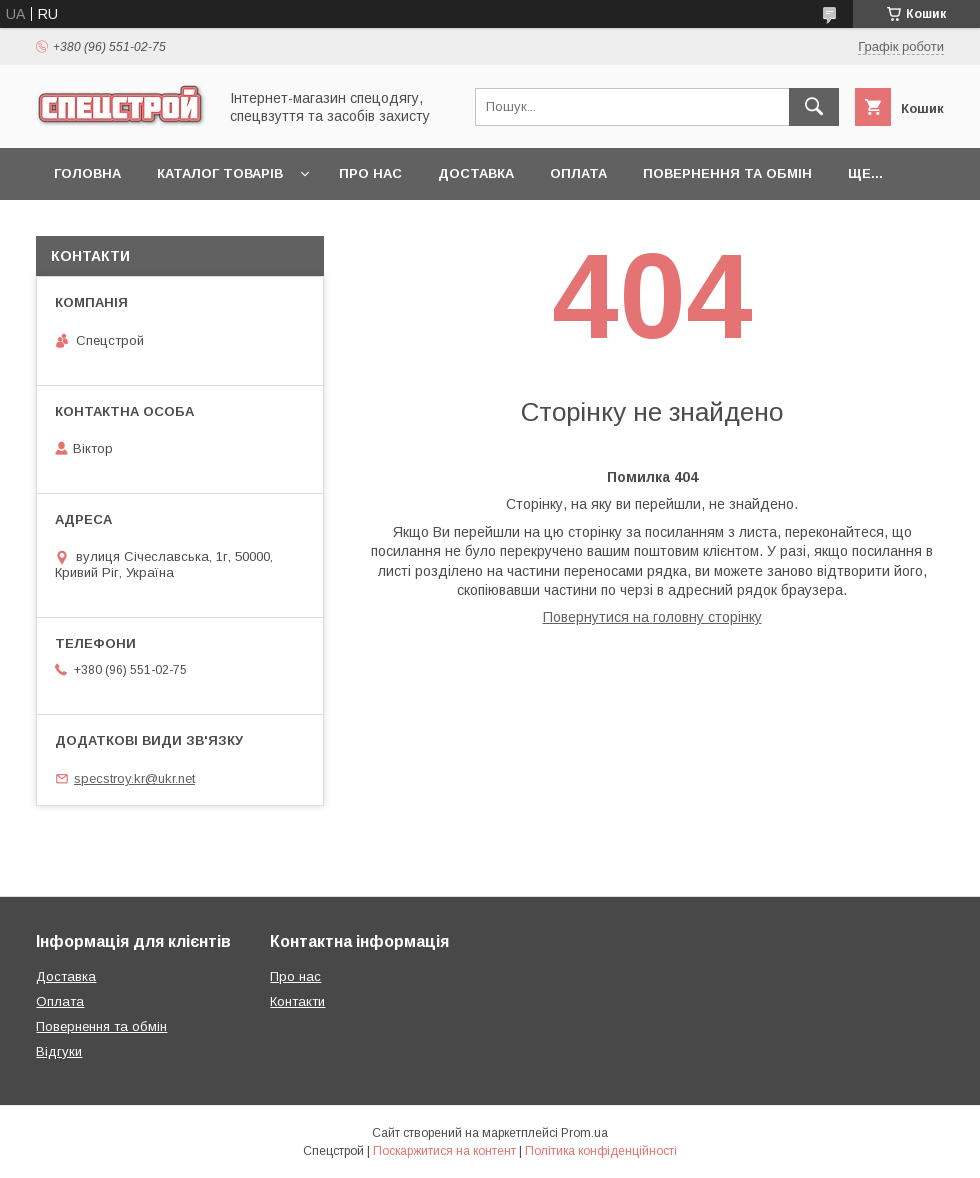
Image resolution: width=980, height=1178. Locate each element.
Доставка (476, 173)
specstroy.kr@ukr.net (134, 778)
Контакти (297, 1001)
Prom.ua (584, 1133)
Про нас (370, 173)
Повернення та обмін (727, 173)
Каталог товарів (220, 173)
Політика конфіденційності (601, 1151)
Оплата (578, 173)
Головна (87, 173)
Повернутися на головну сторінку (652, 617)
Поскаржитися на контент (444, 1151)
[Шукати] (814, 107)
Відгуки (59, 1051)
